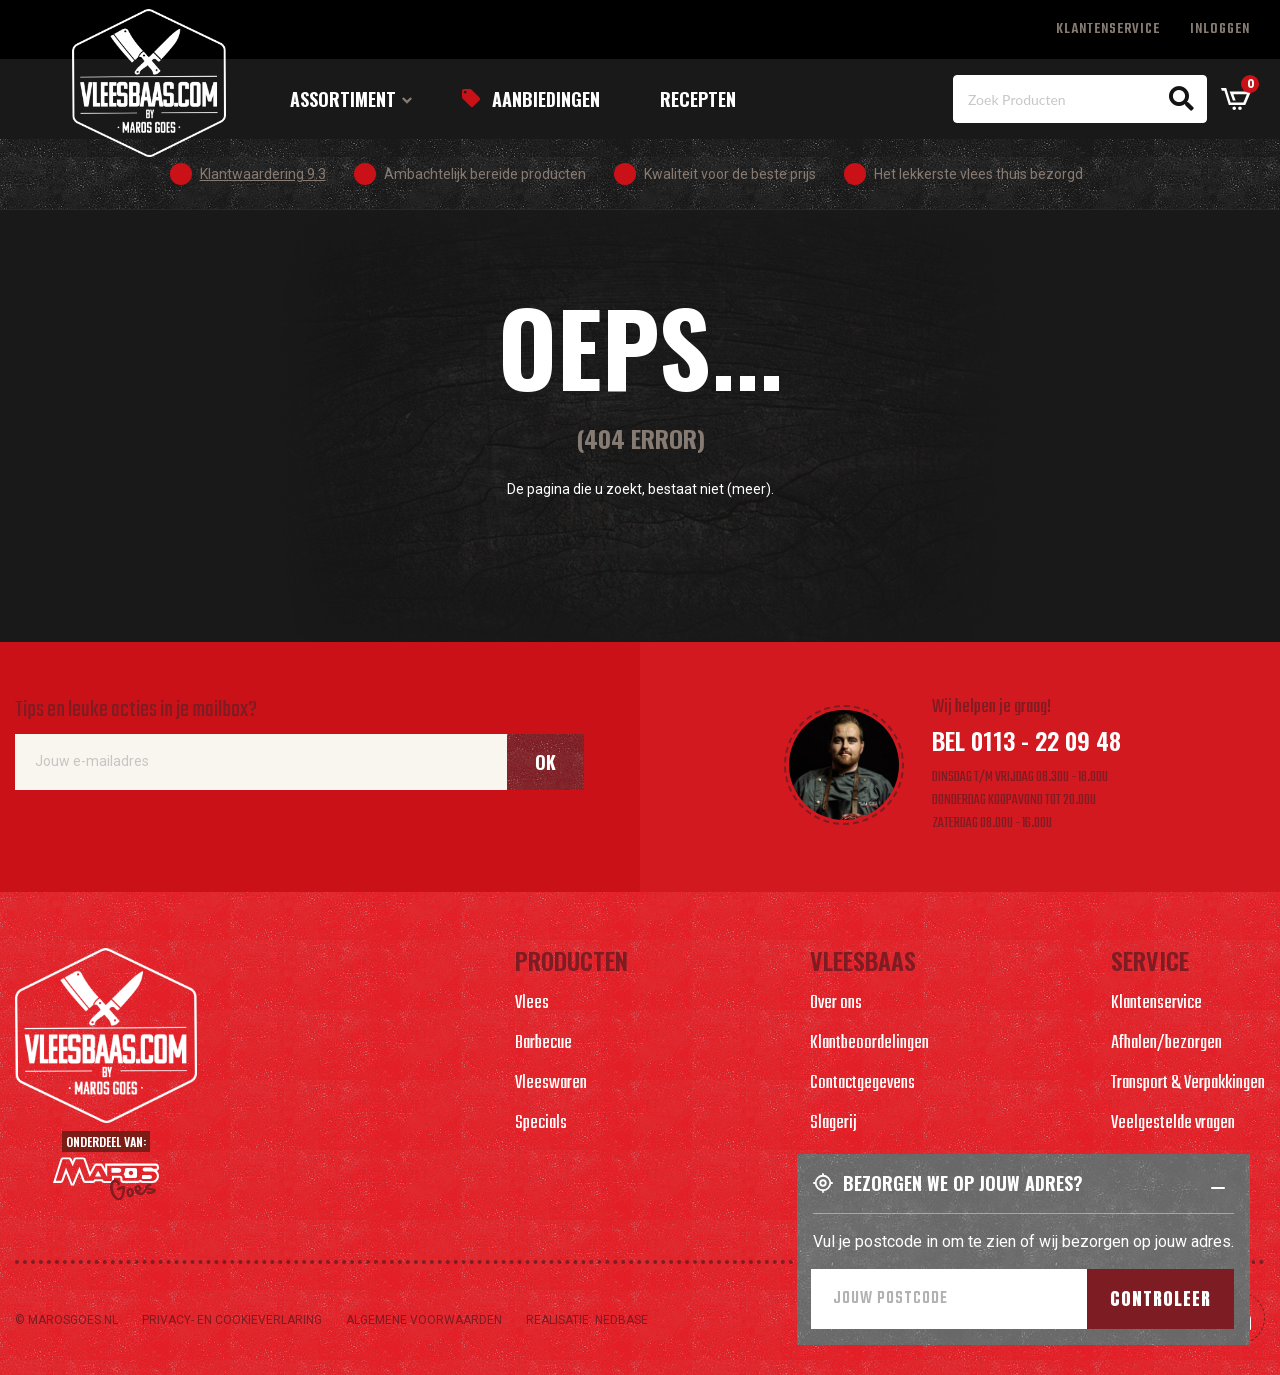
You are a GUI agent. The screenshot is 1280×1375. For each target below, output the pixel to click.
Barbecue (543, 1043)
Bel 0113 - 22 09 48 (1026, 740)
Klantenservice (1108, 29)
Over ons (836, 1003)
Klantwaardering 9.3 (263, 174)
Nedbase (621, 1320)
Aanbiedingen (546, 99)
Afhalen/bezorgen (1166, 1043)
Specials (541, 1123)
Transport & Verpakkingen (1188, 1083)
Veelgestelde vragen (1173, 1123)
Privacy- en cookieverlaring (232, 1320)
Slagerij (833, 1123)
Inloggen (1220, 29)
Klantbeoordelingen (869, 1043)
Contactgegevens (862, 1083)
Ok (545, 762)
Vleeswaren (551, 1083)
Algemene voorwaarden (424, 1320)
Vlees (532, 1003)
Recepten (698, 99)
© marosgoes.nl (66, 1320)
